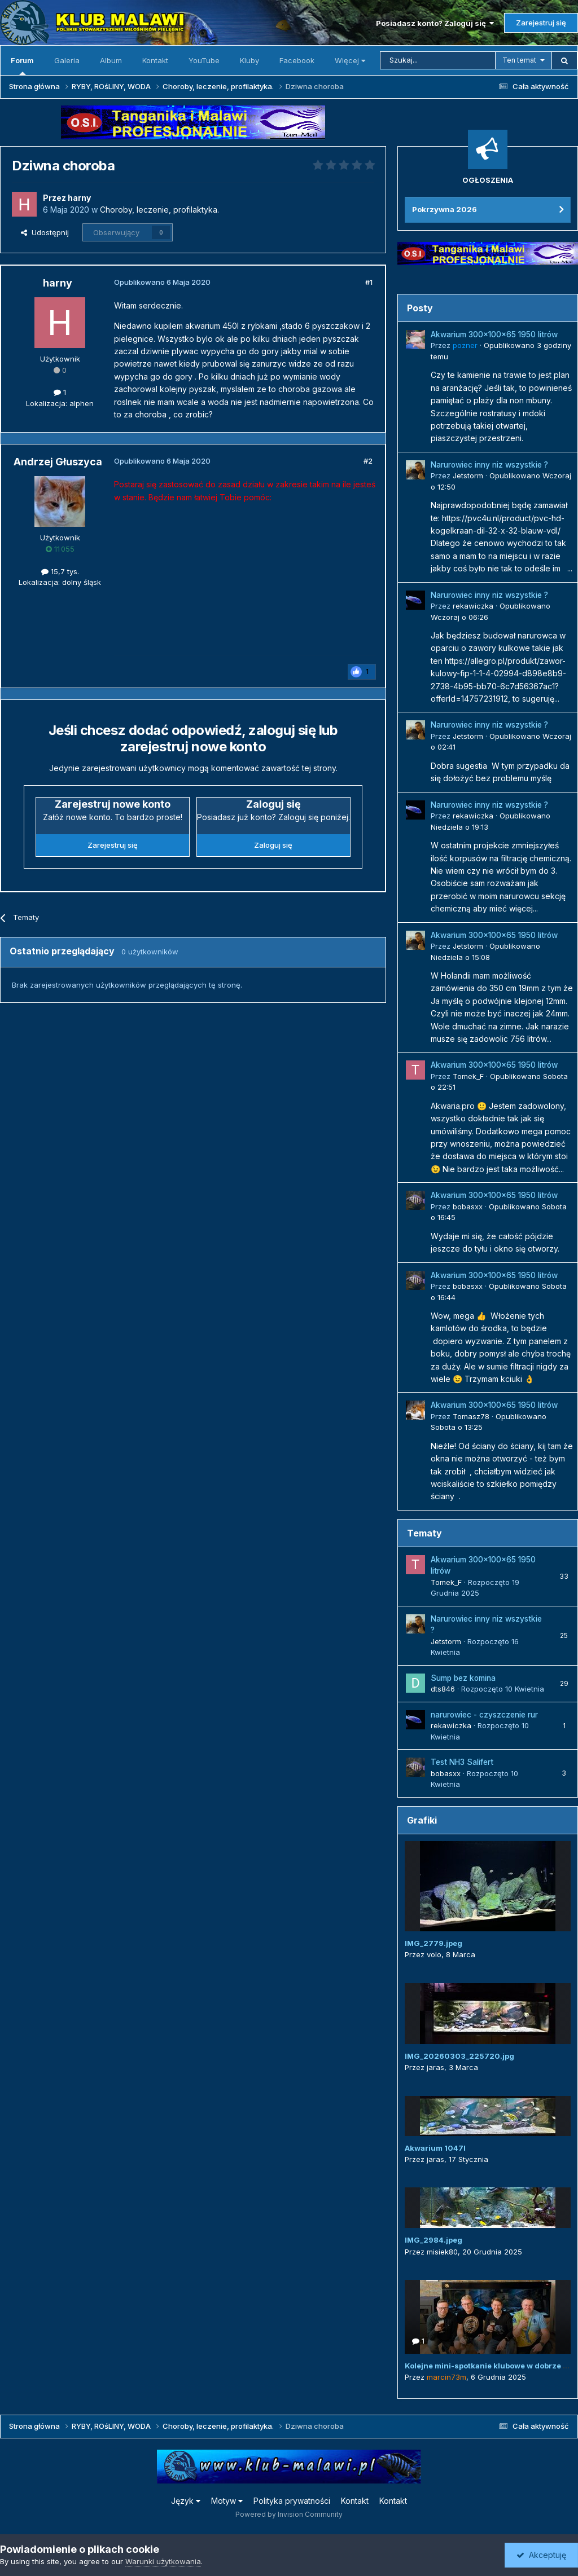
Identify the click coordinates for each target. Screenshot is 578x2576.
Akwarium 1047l (435, 2147)
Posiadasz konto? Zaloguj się (435, 23)
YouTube (204, 60)
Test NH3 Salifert (462, 1762)
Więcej (350, 60)
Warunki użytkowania (163, 2561)
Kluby (249, 60)
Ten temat (519, 60)
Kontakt (155, 60)
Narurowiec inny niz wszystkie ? (489, 464)
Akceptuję (541, 2555)
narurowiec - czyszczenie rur (484, 1714)
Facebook (296, 60)
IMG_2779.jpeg (433, 1943)
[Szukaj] (437, 60)
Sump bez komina (463, 1678)
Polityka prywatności (291, 2500)
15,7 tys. (60, 571)
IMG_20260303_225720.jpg (459, 2055)
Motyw (227, 2500)
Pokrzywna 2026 (444, 209)
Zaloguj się (273, 844)
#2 (368, 460)
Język (185, 2500)
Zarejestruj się (541, 22)
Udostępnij (45, 232)
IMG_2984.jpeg (433, 2239)
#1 (369, 282)
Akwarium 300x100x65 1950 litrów (494, 334)
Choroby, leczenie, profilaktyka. (159, 209)
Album (111, 60)
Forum (22, 65)
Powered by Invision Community (289, 2514)
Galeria (67, 60)
